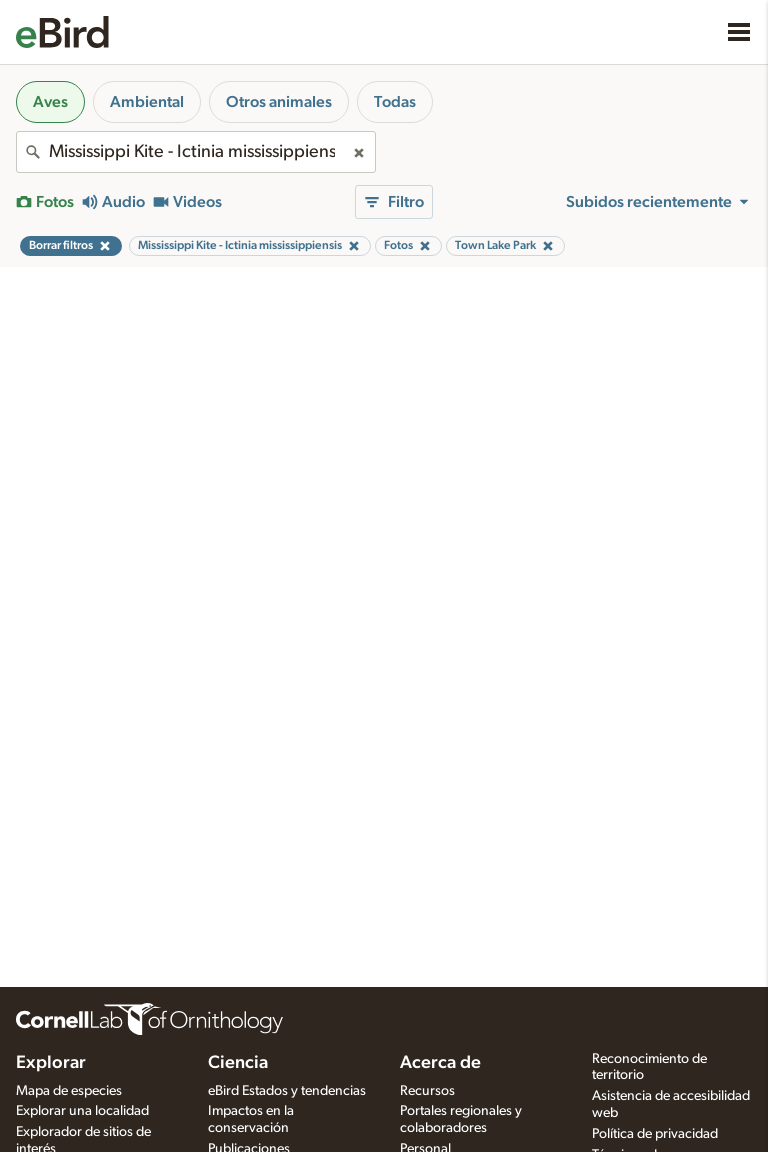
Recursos (427, 1091)
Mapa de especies (69, 1091)
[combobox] (196, 152)
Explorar (51, 1063)
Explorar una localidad (82, 1111)
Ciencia (238, 1063)
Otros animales (279, 102)
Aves (50, 102)
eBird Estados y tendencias (287, 1091)
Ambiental (147, 102)
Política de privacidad (655, 1134)
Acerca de (440, 1063)
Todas (395, 102)
